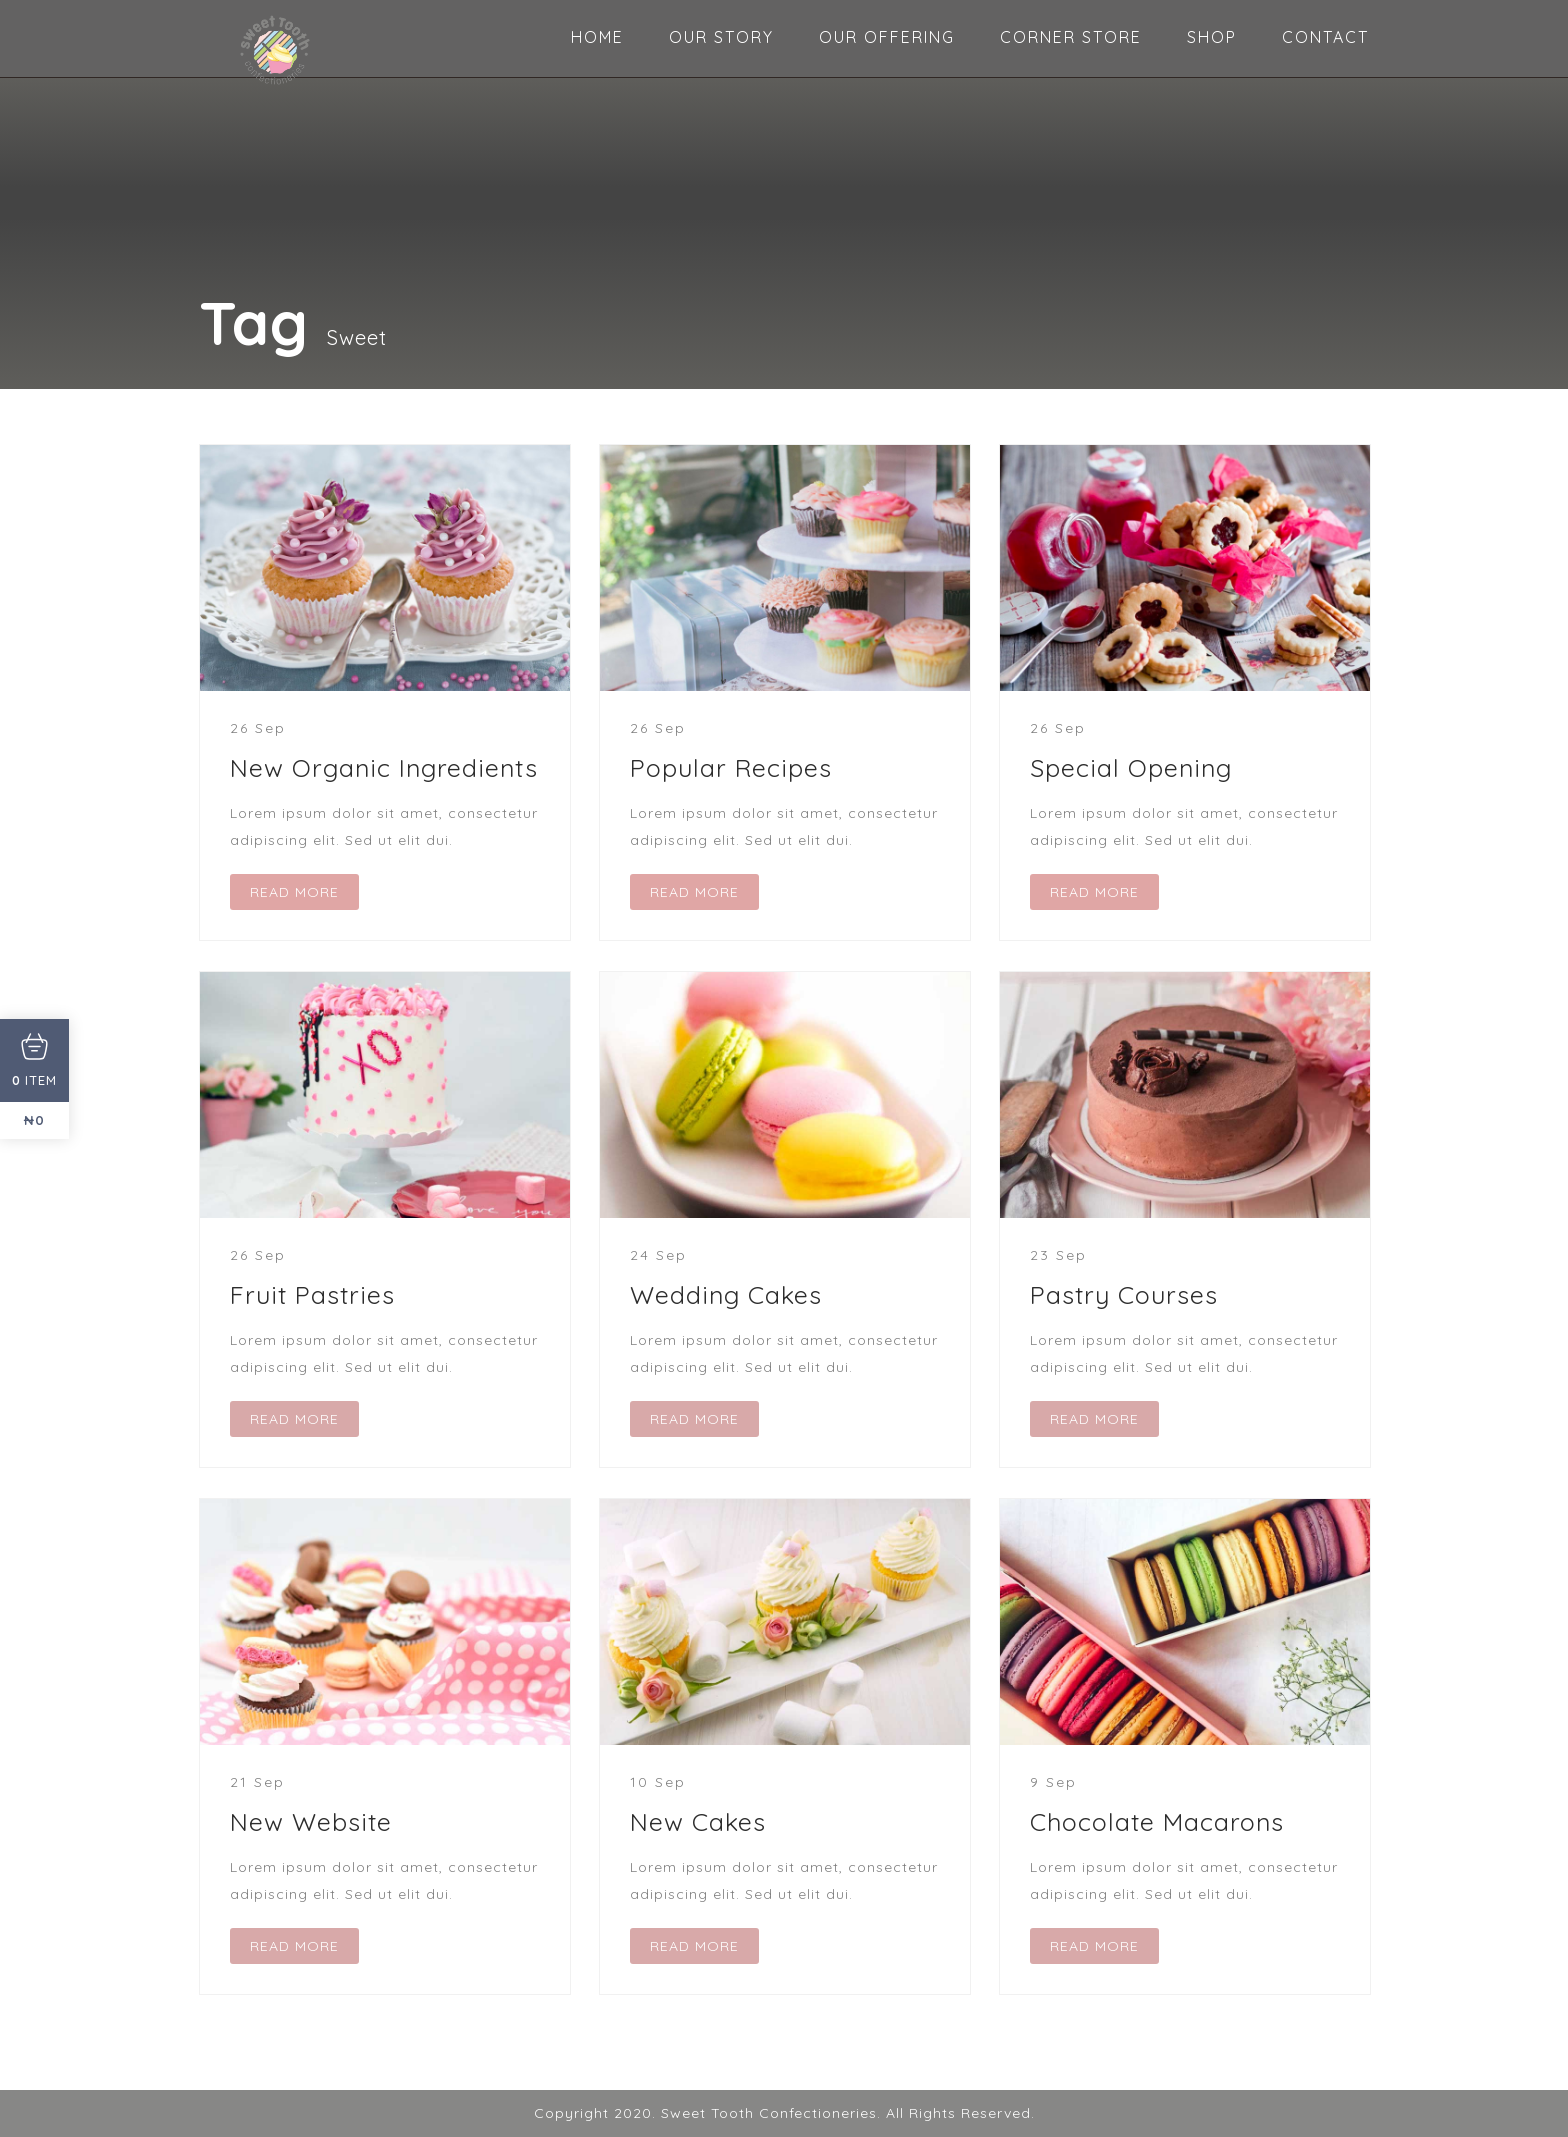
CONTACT (1325, 37)
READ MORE (294, 892)
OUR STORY (721, 37)
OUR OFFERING (887, 37)
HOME (597, 37)
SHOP (1212, 37)
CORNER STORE (1071, 37)
